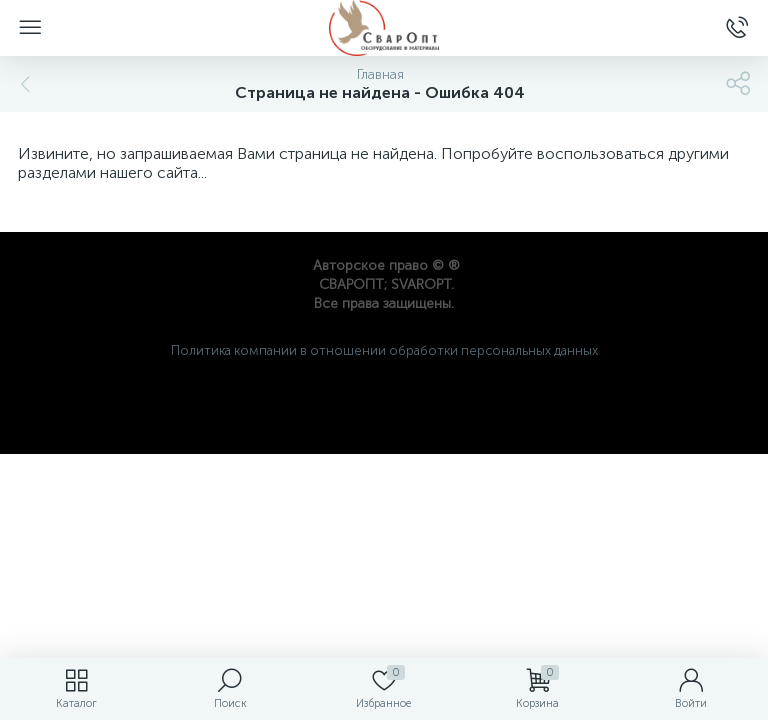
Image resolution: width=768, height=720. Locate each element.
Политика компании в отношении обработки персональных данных (384, 350)
